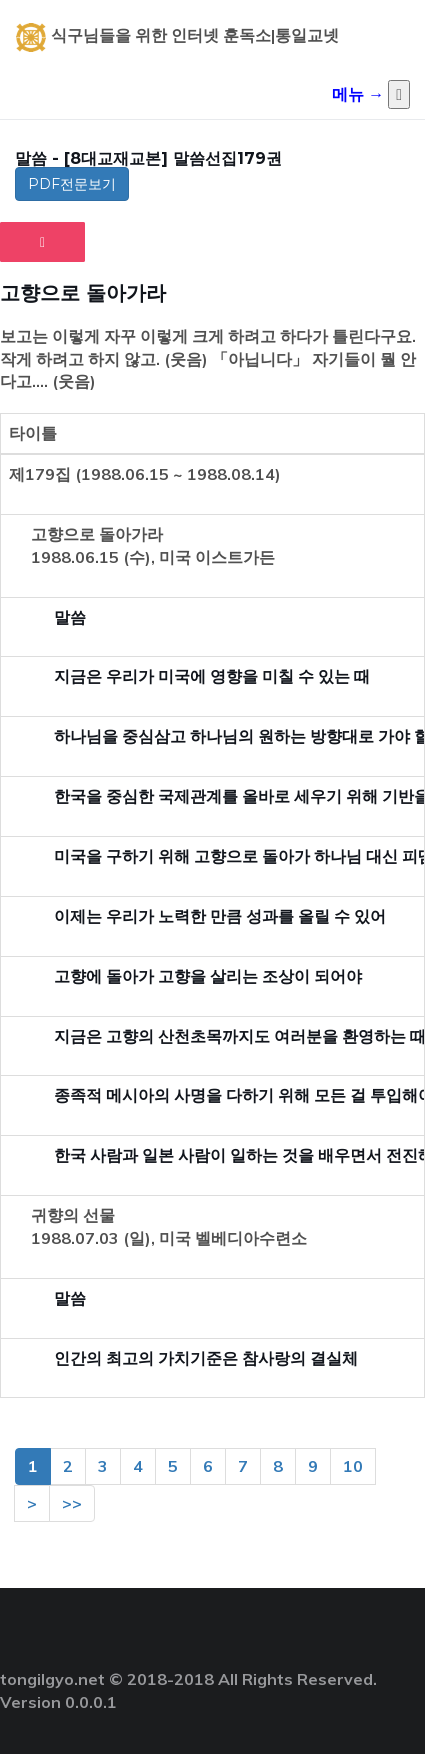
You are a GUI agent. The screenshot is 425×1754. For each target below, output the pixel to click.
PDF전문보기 (72, 184)
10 (353, 1466)
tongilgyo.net (52, 1679)
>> (72, 1503)
